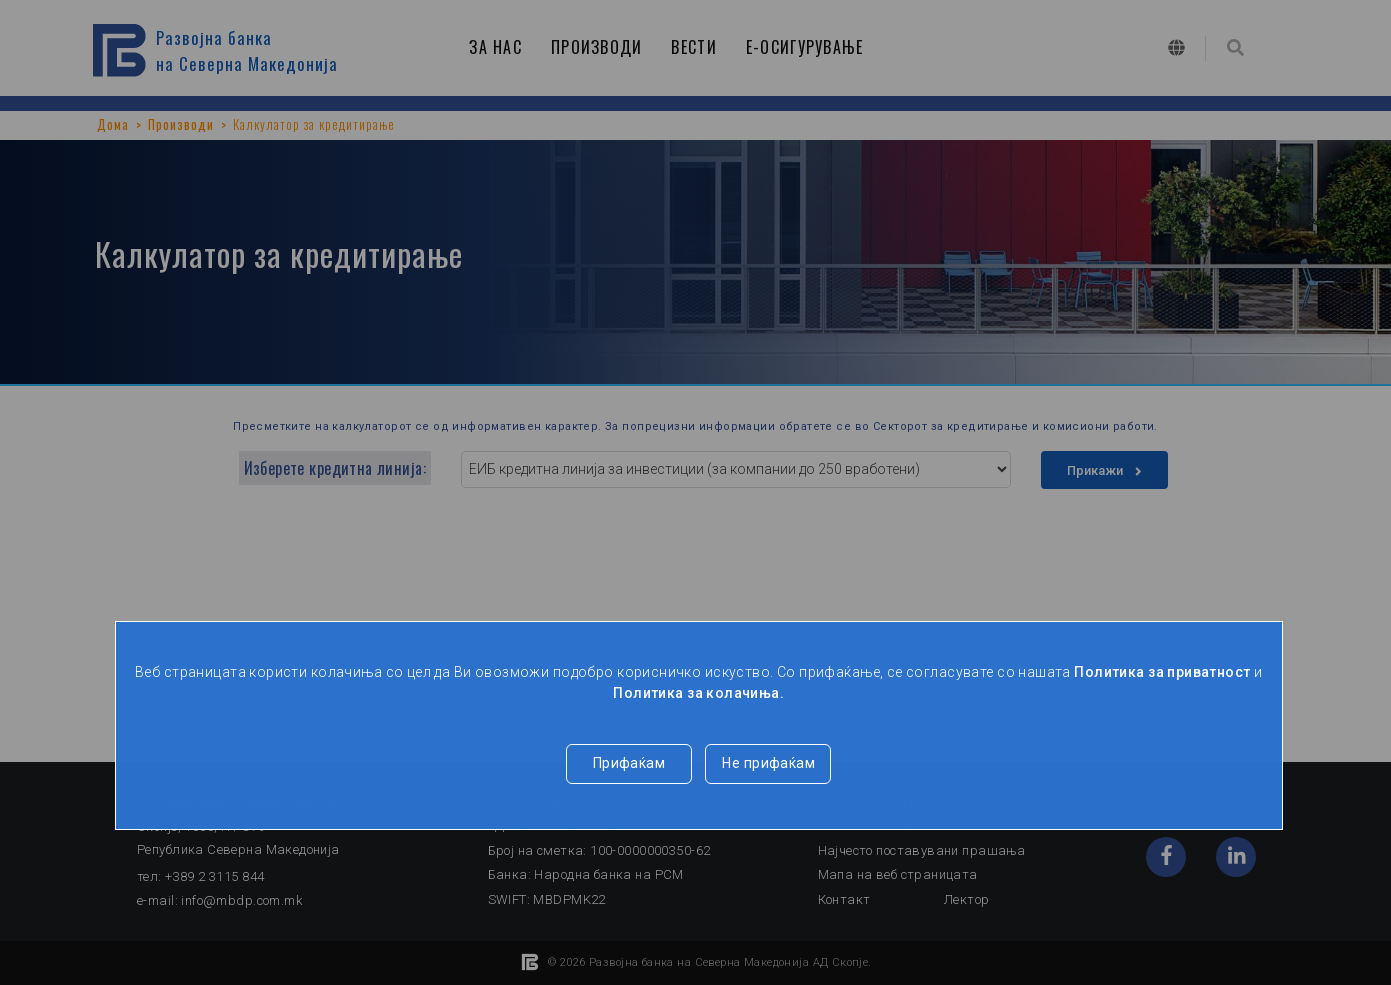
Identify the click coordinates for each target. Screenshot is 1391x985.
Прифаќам (629, 763)
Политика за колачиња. (698, 693)
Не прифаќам (768, 763)
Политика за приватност (1162, 672)
